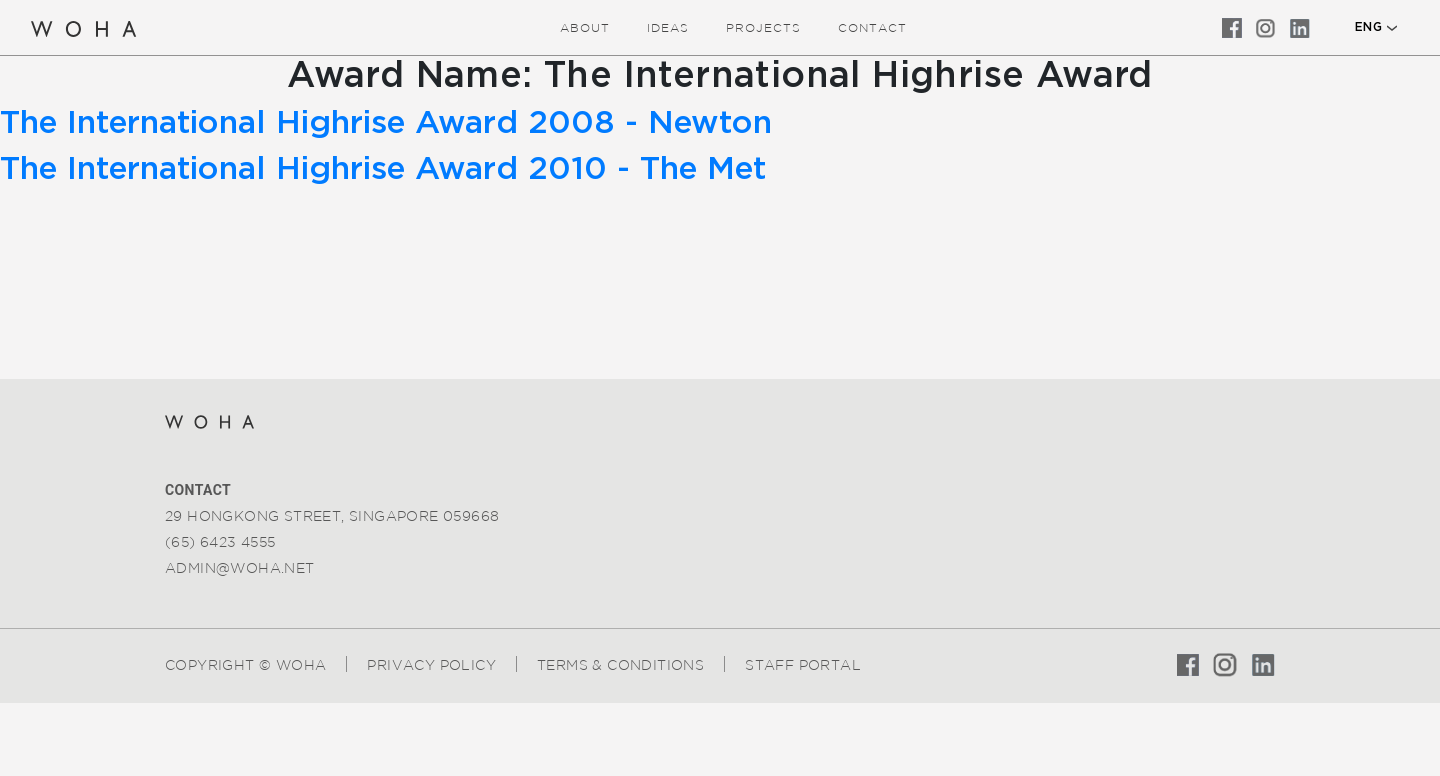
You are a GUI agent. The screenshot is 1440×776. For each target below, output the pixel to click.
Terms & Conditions (620, 665)
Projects (763, 27)
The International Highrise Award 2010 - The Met (383, 169)
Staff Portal (803, 665)
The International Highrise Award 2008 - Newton (386, 123)
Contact (872, 27)
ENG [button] (1368, 27)
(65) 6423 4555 (220, 542)
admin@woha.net (240, 568)
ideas (668, 27)
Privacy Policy (431, 665)
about (585, 27)
